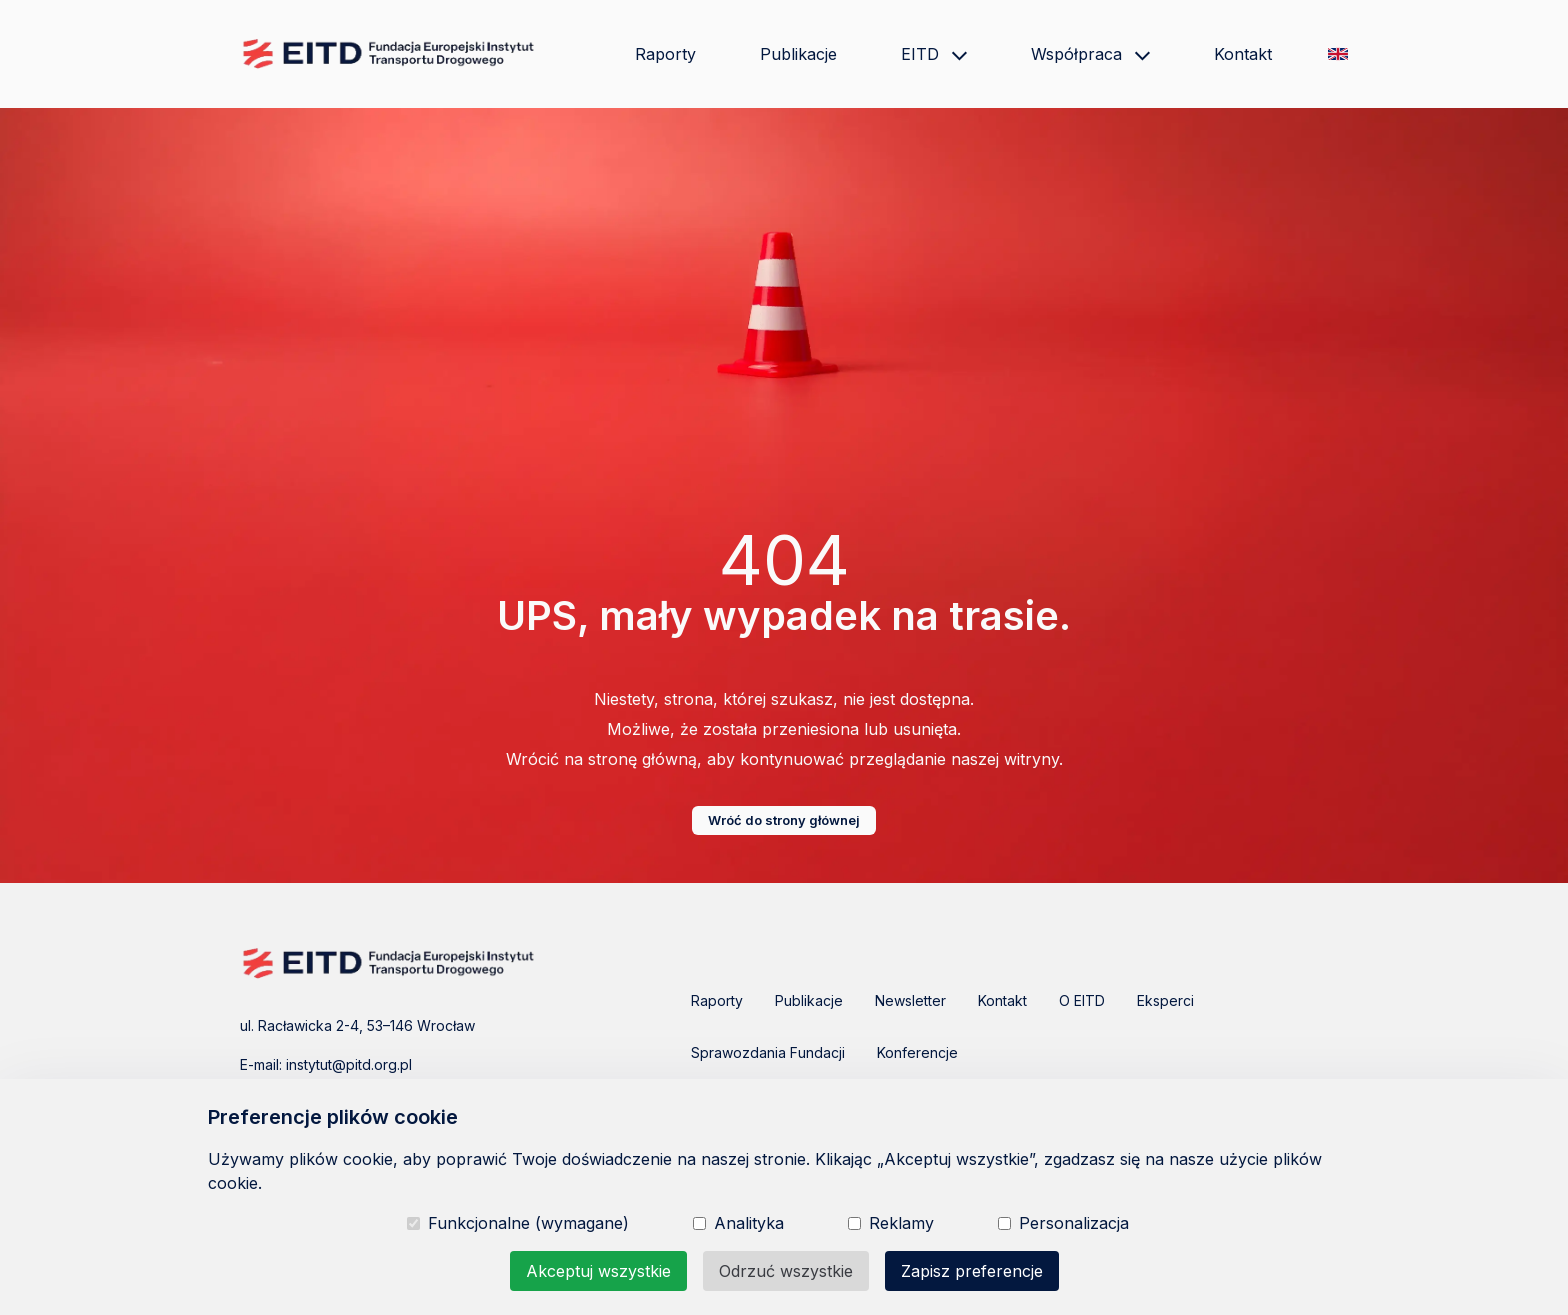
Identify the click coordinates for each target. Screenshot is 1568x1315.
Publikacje (798, 54)
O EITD (1082, 1000)
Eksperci (1165, 1000)
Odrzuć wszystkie (786, 1271)
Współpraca (1090, 54)
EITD (934, 54)
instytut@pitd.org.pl (349, 1064)
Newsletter (910, 1000)
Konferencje (917, 1052)
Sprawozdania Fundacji (768, 1052)
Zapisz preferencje (972, 1271)
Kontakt (1243, 54)
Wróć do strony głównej (784, 820)
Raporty (665, 54)
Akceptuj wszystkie (598, 1271)
